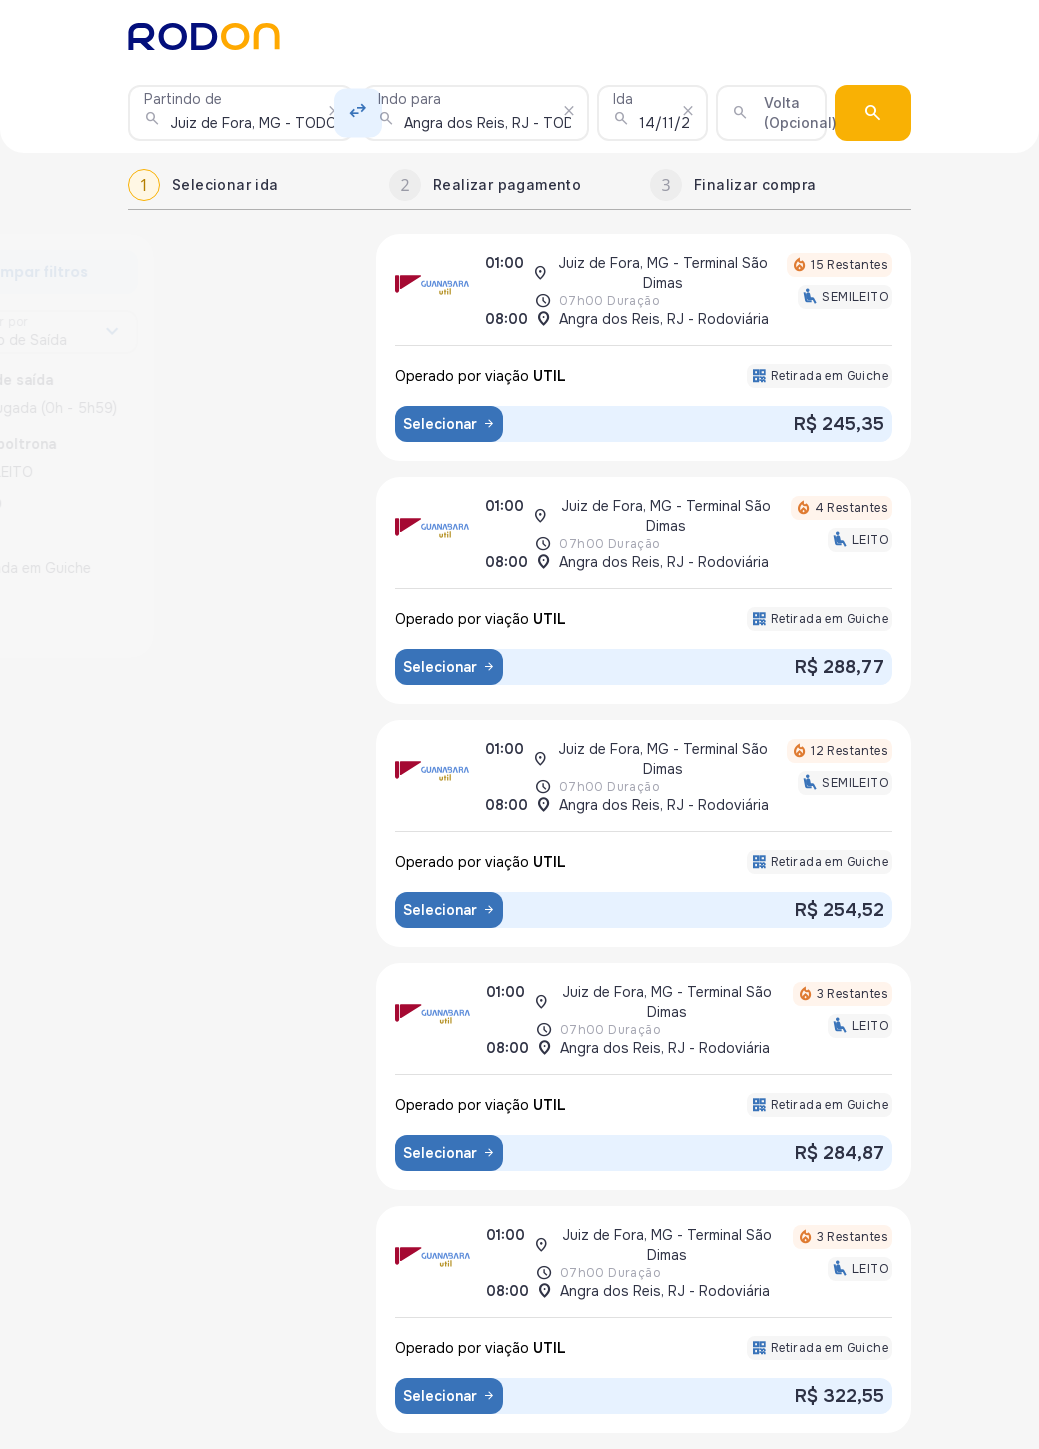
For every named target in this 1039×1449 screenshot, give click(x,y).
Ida (623, 99)
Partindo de (183, 99)
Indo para (409, 99)
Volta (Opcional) (800, 112)
